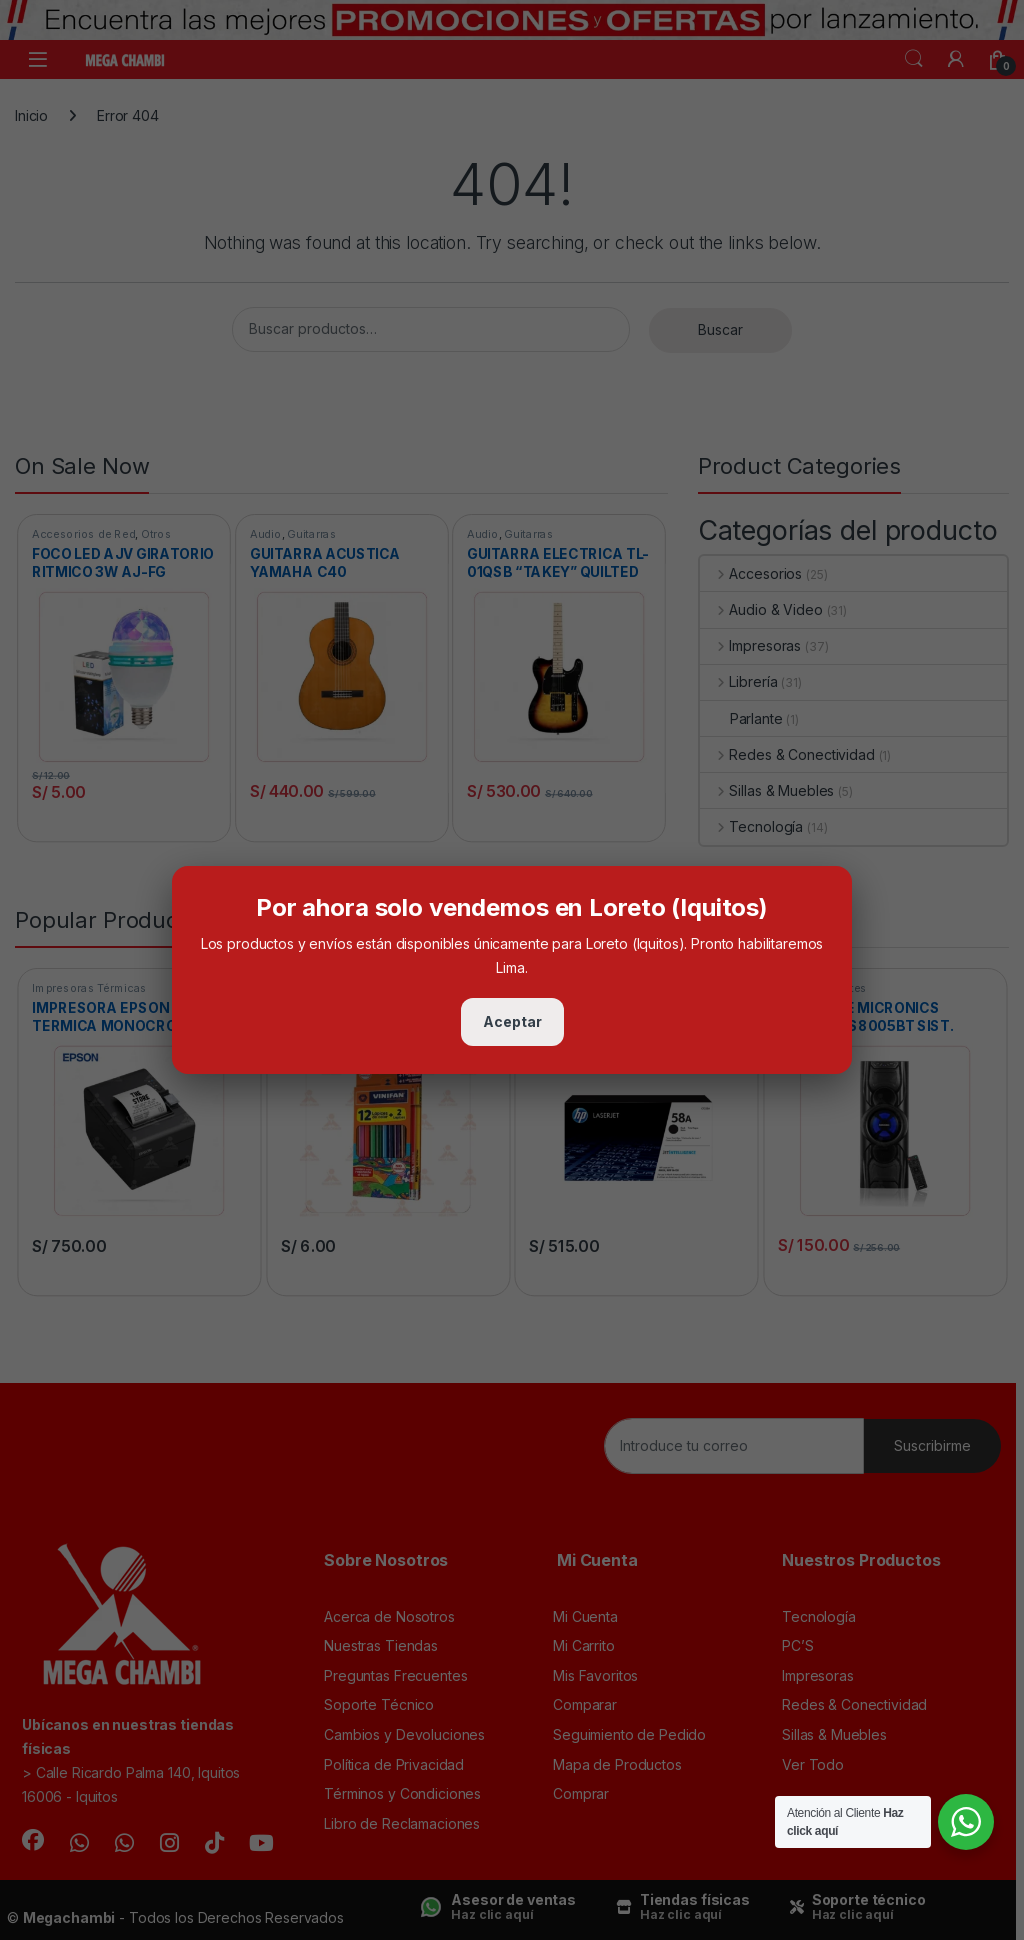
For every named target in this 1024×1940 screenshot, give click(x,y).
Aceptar (512, 1021)
